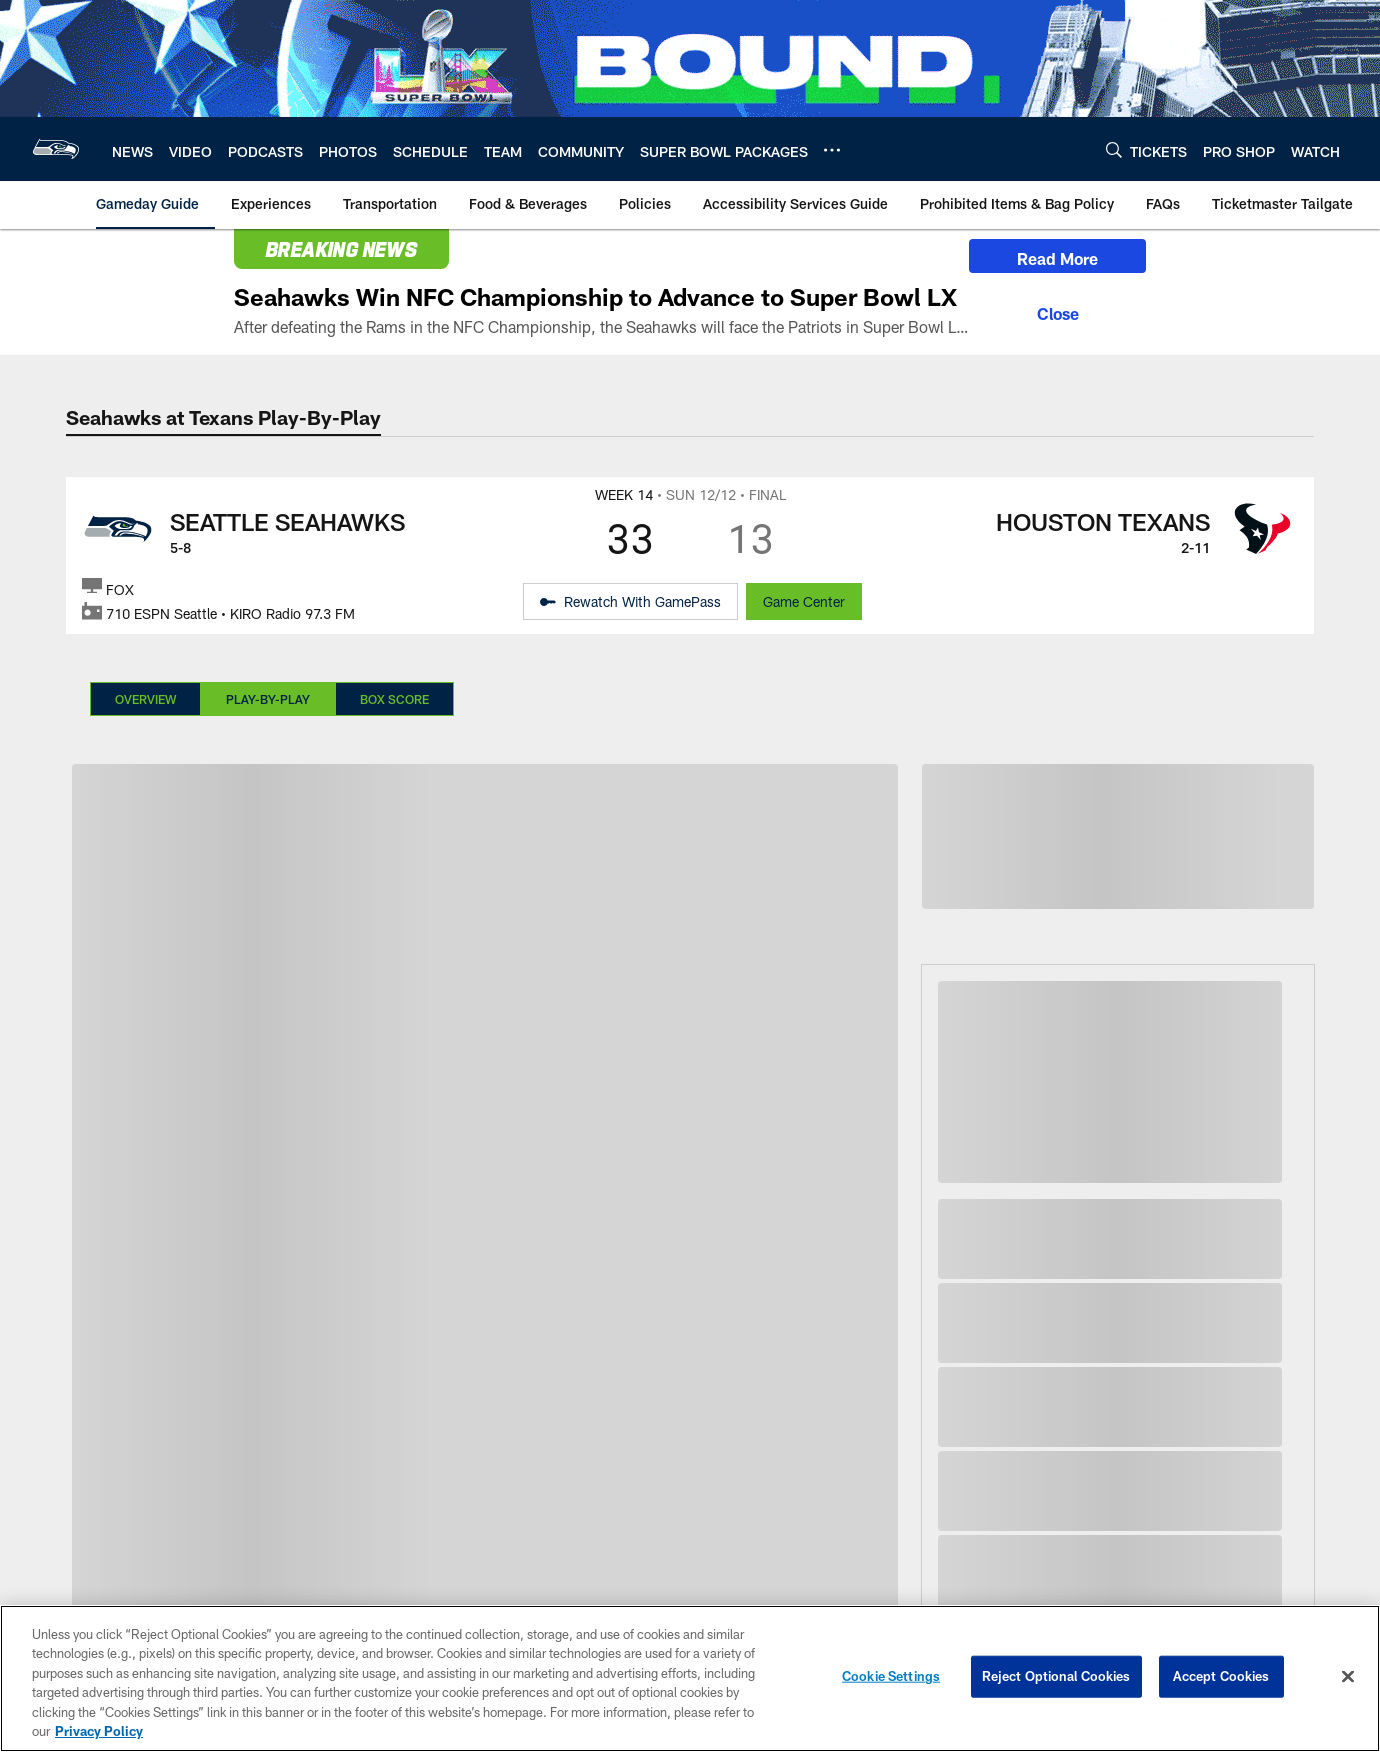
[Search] (1114, 149)
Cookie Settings (891, 1676)
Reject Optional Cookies (1056, 1676)
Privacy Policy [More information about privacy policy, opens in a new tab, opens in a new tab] (99, 1731)
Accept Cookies (1221, 1676)
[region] (690, 1678)
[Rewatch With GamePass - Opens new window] (630, 602)
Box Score (394, 699)
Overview (145, 699)
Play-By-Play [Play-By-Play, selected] (268, 699)
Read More (1057, 258)
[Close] (1057, 311)
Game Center (804, 601)
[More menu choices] (832, 150)
